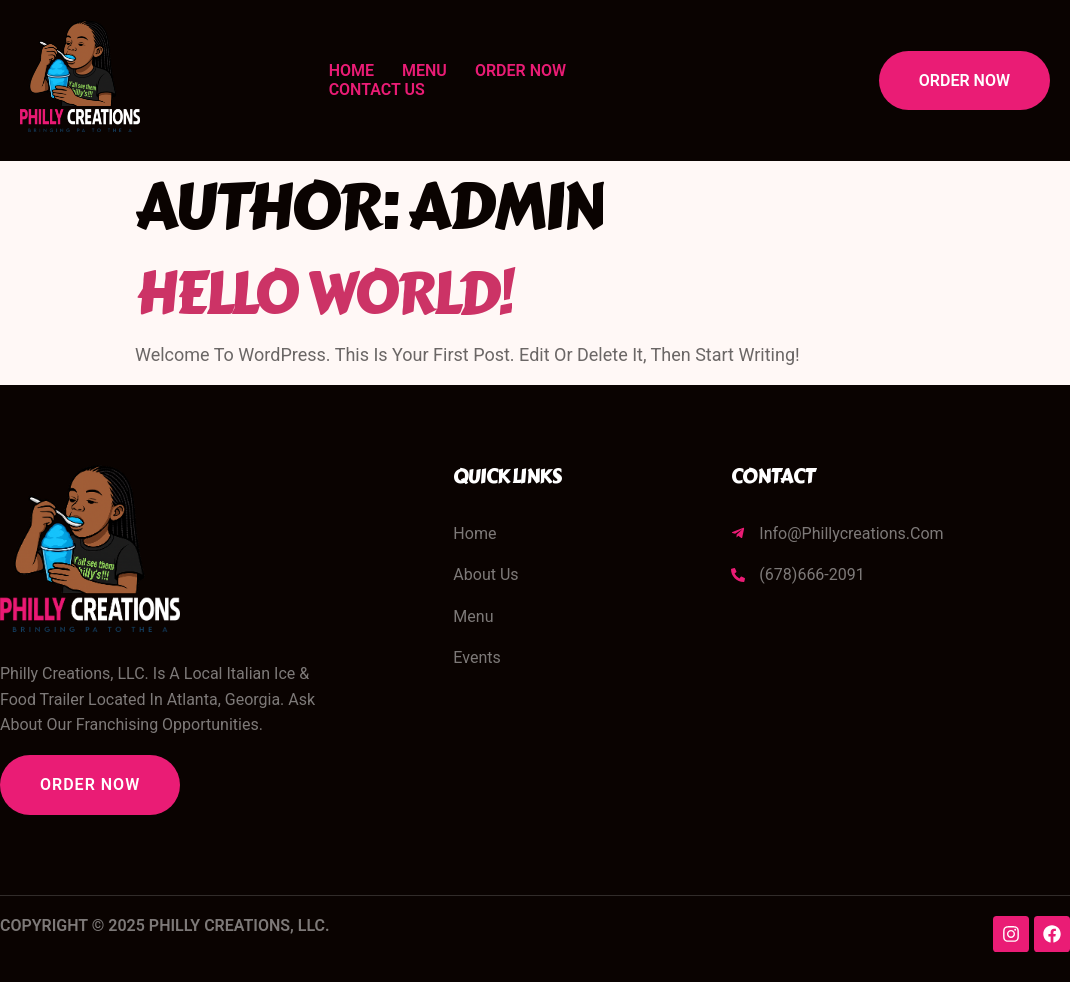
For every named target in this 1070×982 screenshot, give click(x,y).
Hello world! (323, 293)
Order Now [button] (964, 80)
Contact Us (377, 89)
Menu (424, 70)
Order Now (520, 70)
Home (351, 70)
